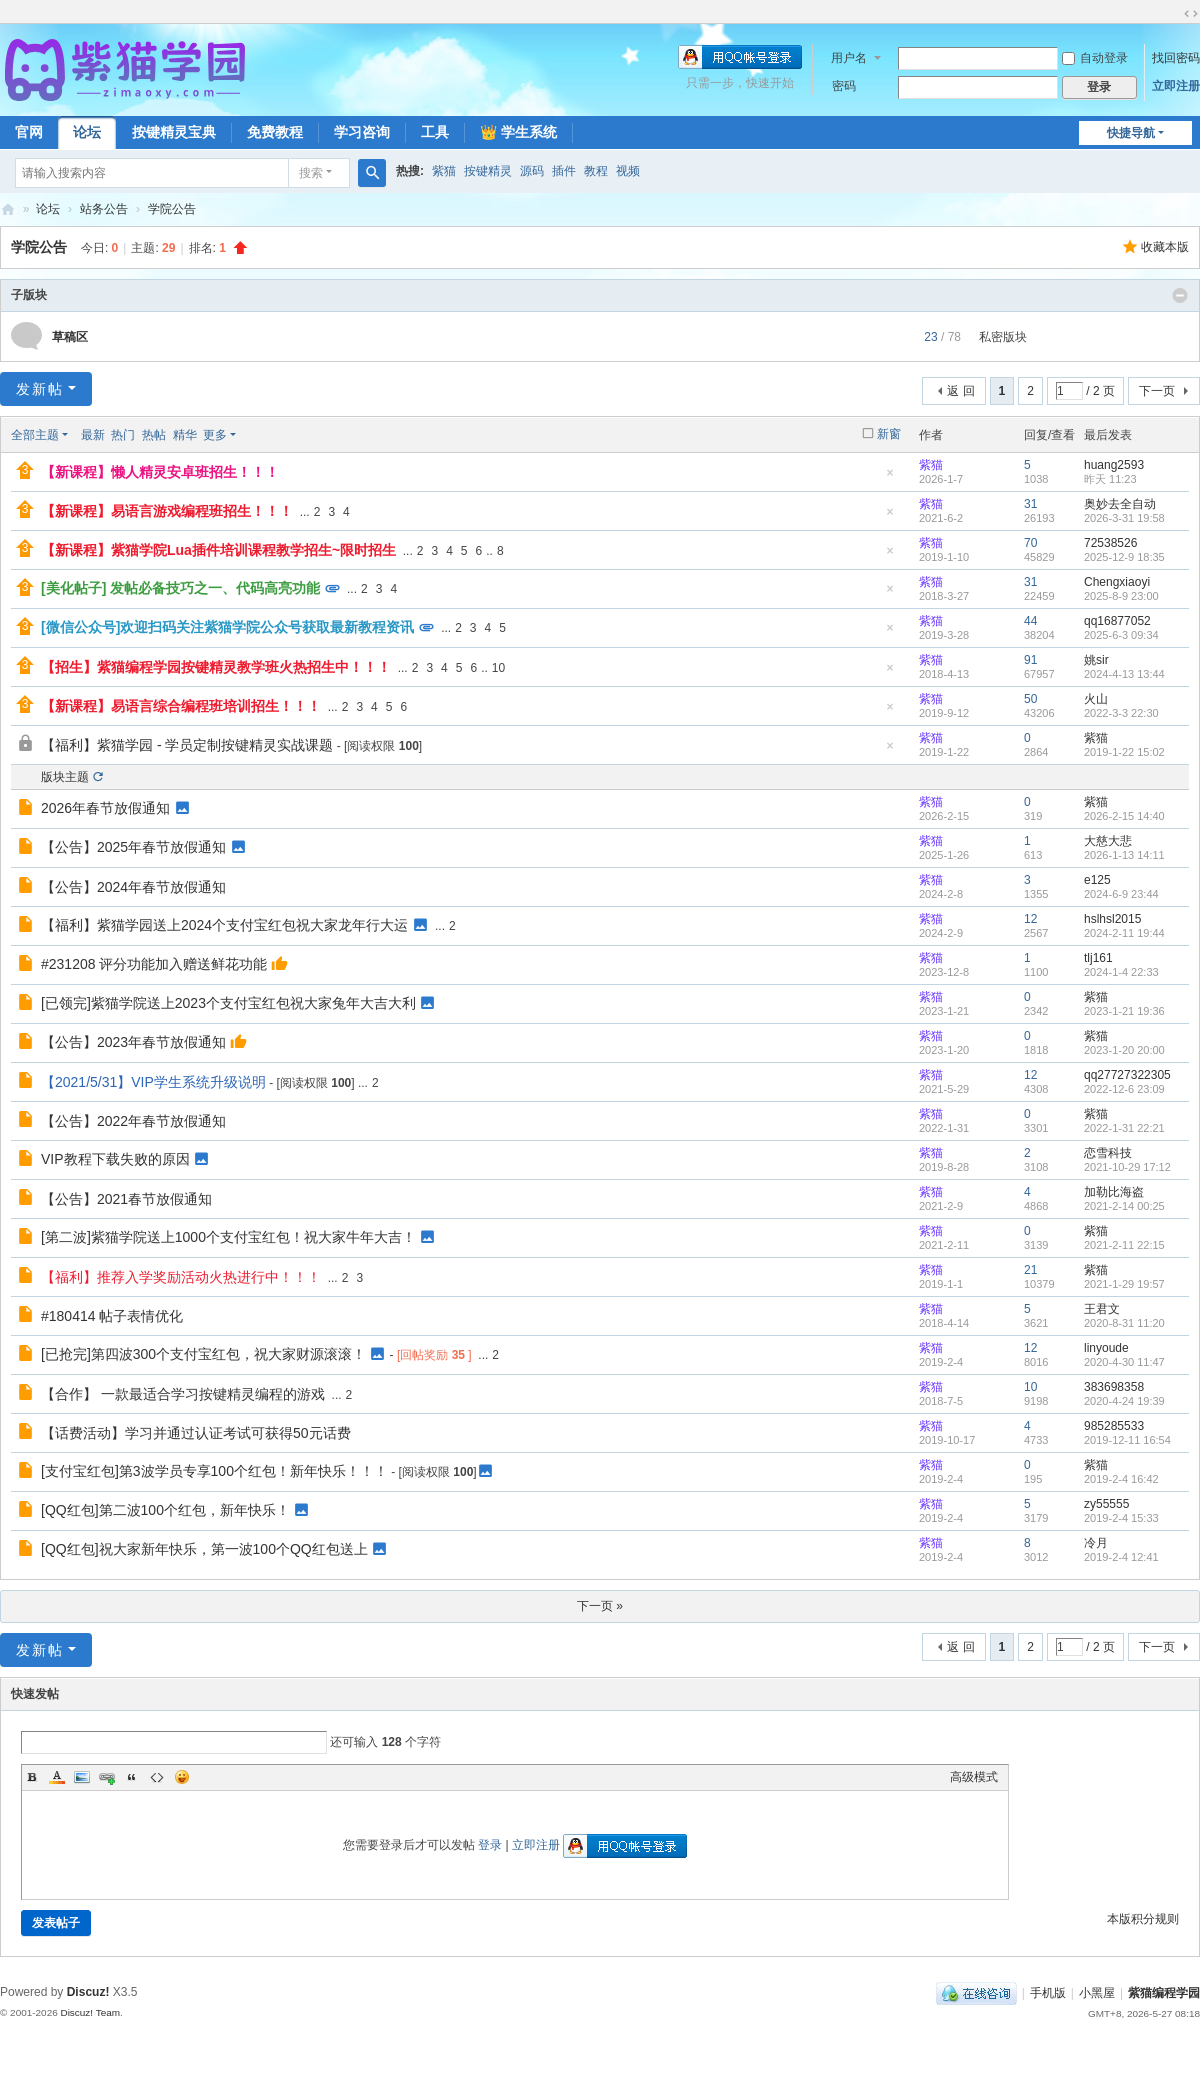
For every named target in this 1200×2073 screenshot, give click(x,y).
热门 (123, 435)
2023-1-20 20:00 (1124, 1050)
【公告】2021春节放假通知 (126, 1199)
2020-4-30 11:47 (1124, 1362)
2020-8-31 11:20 (1124, 1323)
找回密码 (1176, 58)
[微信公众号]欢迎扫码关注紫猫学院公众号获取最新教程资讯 (227, 627)
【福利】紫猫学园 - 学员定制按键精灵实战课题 (187, 745)
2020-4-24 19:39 (1124, 1401)
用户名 (849, 58)
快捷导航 (1131, 133)
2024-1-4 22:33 (1121, 972)
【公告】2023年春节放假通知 (133, 1042)
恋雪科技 (1108, 1153)
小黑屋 (1097, 1993)
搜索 (311, 173)
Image (82, 1777)
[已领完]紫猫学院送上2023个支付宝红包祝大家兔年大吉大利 (228, 1003)
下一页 (1157, 391)
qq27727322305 (1127, 1075)
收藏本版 (1165, 247)
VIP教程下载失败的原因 (115, 1159)
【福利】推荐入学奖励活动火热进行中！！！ (181, 1277)
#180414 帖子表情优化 (112, 1316)
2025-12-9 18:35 (1124, 557)
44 (1030, 621)
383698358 (1114, 1387)
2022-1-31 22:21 (1124, 1128)
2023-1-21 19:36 (1124, 1011)
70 (1030, 543)
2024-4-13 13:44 (1124, 674)
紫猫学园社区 (8, 209)
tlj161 (1098, 958)
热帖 (154, 435)
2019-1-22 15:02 (1124, 752)
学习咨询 (362, 132)
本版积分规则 (1143, 1919)
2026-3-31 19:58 (1124, 518)
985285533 (1114, 1426)
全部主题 (35, 435)
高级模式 (974, 1777)
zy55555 (1106, 1504)
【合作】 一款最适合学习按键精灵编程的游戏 (183, 1394)
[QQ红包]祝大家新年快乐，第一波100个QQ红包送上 (204, 1549)
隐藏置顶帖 (890, 478)
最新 (93, 435)
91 (1030, 660)
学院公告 (172, 209)
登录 (490, 1845)
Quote (132, 1777)
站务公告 (104, 209)
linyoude (1106, 1348)
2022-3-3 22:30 (1121, 713)
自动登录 (1095, 58)
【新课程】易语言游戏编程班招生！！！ (167, 511)
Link (107, 1777)
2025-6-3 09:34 (1121, 635)
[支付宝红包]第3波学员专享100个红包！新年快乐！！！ (214, 1471)
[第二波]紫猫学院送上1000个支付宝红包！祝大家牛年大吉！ (228, 1237)
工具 (435, 132)
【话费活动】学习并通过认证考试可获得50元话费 (196, 1433)
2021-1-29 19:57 (1124, 1284)
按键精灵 (488, 171)
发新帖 (40, 389)
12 (1030, 919)
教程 (596, 171)
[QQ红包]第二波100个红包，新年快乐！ (165, 1510)
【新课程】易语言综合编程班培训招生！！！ (181, 706)
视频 (628, 171)
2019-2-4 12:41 (1121, 1557)
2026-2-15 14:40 (1124, 816)
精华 (185, 435)
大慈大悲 (1108, 841)
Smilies (182, 1777)
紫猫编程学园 (1164, 1993)
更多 (215, 435)
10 (498, 668)
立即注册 (1176, 86)
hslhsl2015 (1112, 919)
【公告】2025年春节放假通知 (133, 847)
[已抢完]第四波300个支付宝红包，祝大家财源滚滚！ (203, 1354)
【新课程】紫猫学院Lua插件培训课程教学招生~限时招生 (218, 550)
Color (57, 1777)
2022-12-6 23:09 (1124, 1089)
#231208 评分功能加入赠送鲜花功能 (154, 964)
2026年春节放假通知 (105, 808)
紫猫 (444, 171)
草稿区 (70, 337)
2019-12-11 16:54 (1127, 1440)
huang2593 (1114, 465)
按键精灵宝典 (174, 132)
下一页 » (600, 1606)
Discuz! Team (90, 2012)
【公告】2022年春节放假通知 (133, 1121)
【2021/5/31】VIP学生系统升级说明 (153, 1082)
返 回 (960, 391)
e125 (1097, 880)
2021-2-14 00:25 (1124, 1206)
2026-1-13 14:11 (1124, 855)
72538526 (1110, 543)
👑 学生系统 (518, 132)
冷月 (1096, 1543)
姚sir (1096, 660)
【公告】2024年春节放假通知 (133, 887)
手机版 (1048, 1993)
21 (1030, 1270)
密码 (844, 86)
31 (1030, 504)
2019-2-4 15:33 (1121, 1518)
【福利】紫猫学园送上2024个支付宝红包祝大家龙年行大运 (224, 925)
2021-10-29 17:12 (1127, 1167)
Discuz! (88, 1992)
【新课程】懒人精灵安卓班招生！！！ (160, 472)
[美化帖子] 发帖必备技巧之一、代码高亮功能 (180, 588)
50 (1030, 699)
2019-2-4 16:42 (1121, 1479)
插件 (564, 171)
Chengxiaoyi (1117, 582)
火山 (1096, 699)
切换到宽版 (1191, 14)
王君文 (1102, 1309)
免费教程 (275, 132)
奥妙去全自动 (1120, 504)
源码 (532, 171)
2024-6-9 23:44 (1121, 894)
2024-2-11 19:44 (1124, 933)
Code (157, 1777)
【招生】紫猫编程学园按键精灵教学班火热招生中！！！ (216, 667)
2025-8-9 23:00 (1121, 596)
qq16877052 (1117, 621)
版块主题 (65, 777)
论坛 (87, 132)
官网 (29, 132)
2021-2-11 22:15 (1124, 1245)
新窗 (889, 434)
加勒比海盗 (1114, 1192)
